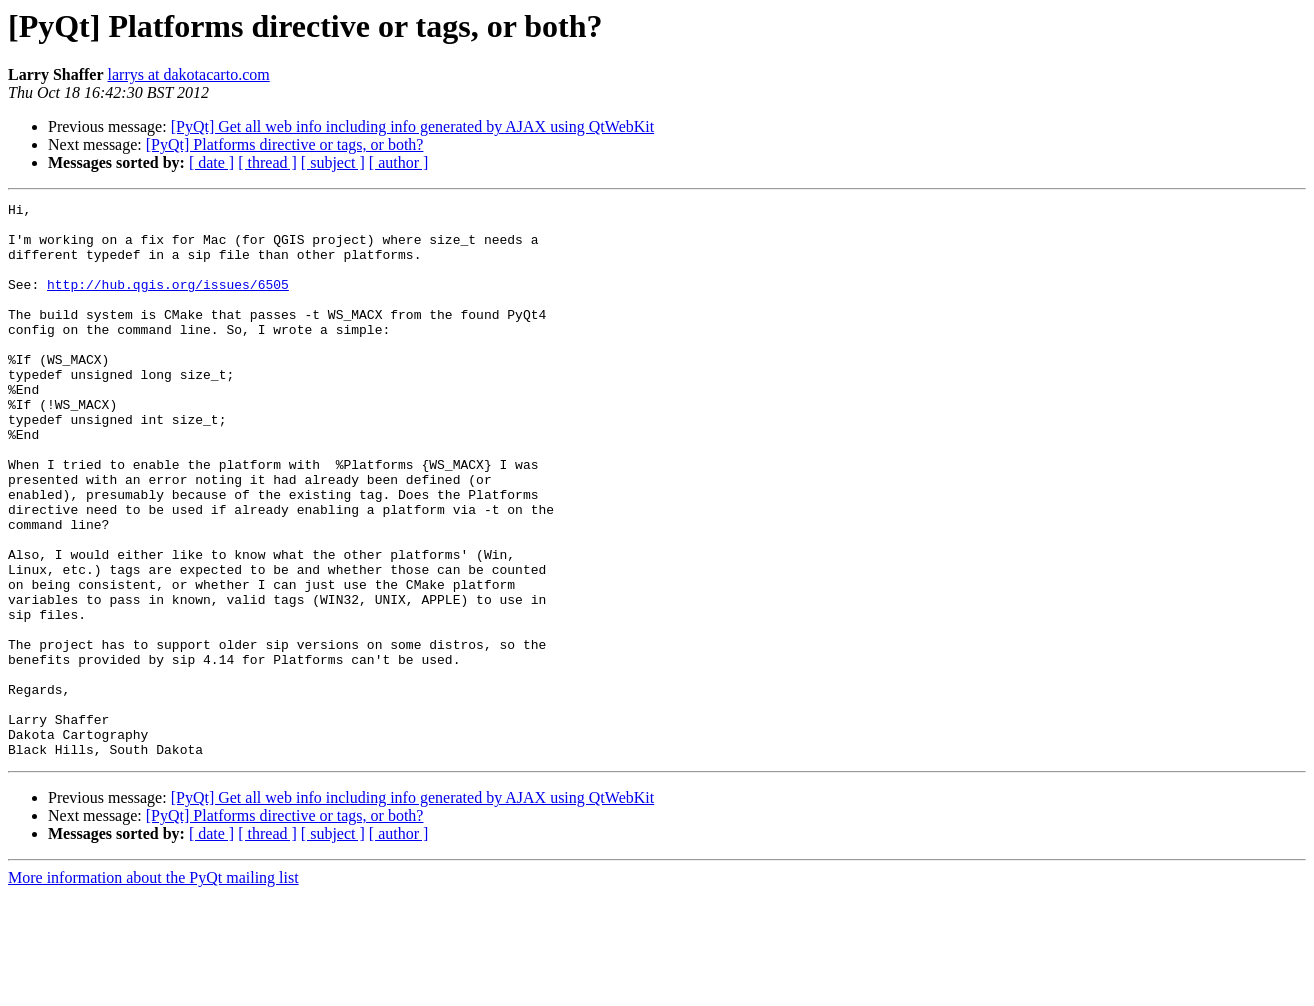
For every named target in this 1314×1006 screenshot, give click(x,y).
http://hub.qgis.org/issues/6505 (168, 302)
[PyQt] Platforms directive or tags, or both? (285, 144)
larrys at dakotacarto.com (189, 74)
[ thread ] (267, 162)
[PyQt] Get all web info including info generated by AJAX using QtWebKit (413, 126)
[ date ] (211, 162)
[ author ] (399, 162)
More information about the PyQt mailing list (153, 988)
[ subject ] (333, 162)
